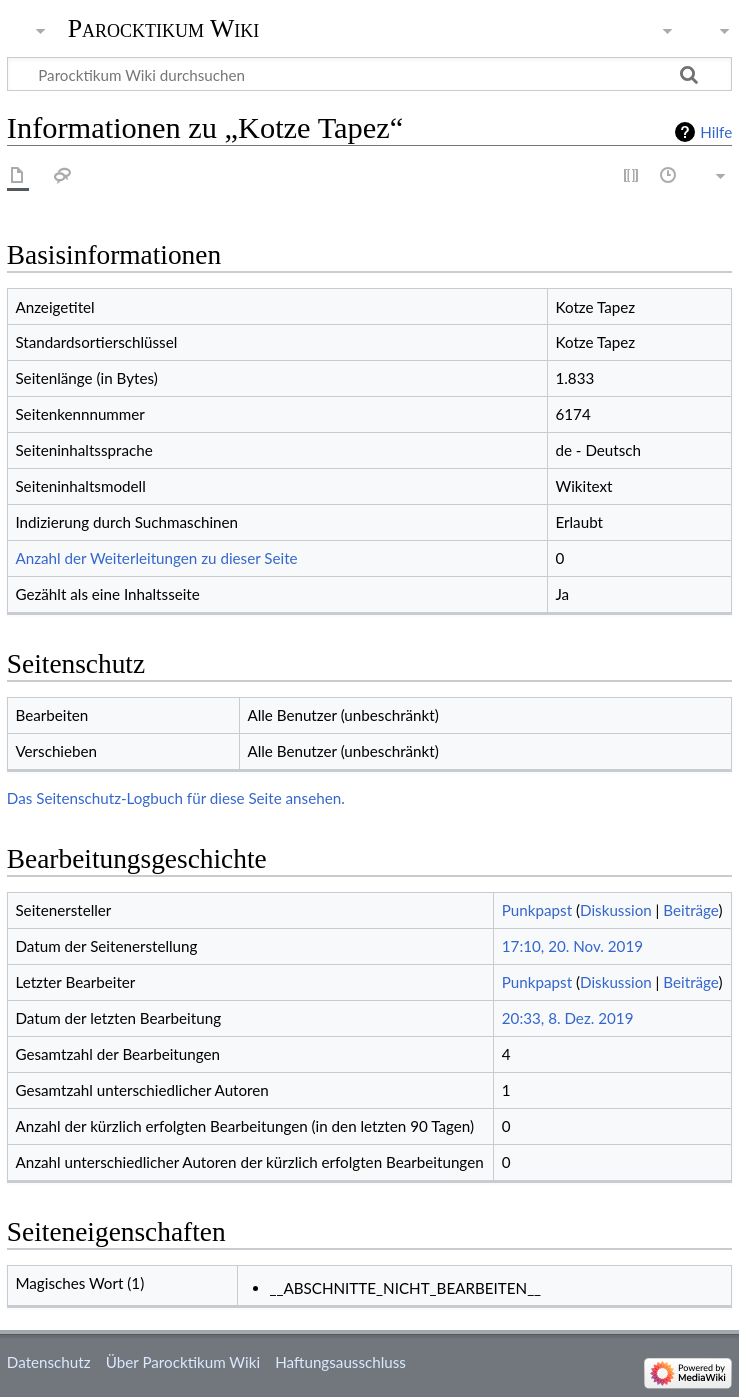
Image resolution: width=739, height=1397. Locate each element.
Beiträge (690, 910)
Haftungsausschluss (340, 1362)
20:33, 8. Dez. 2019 (568, 1018)
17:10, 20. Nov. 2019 (572, 946)
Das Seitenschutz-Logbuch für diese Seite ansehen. (176, 798)
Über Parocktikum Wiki (183, 1362)
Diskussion (616, 910)
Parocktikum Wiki (164, 27)
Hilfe (716, 132)
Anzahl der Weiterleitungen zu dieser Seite (156, 558)
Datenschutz (49, 1362)
